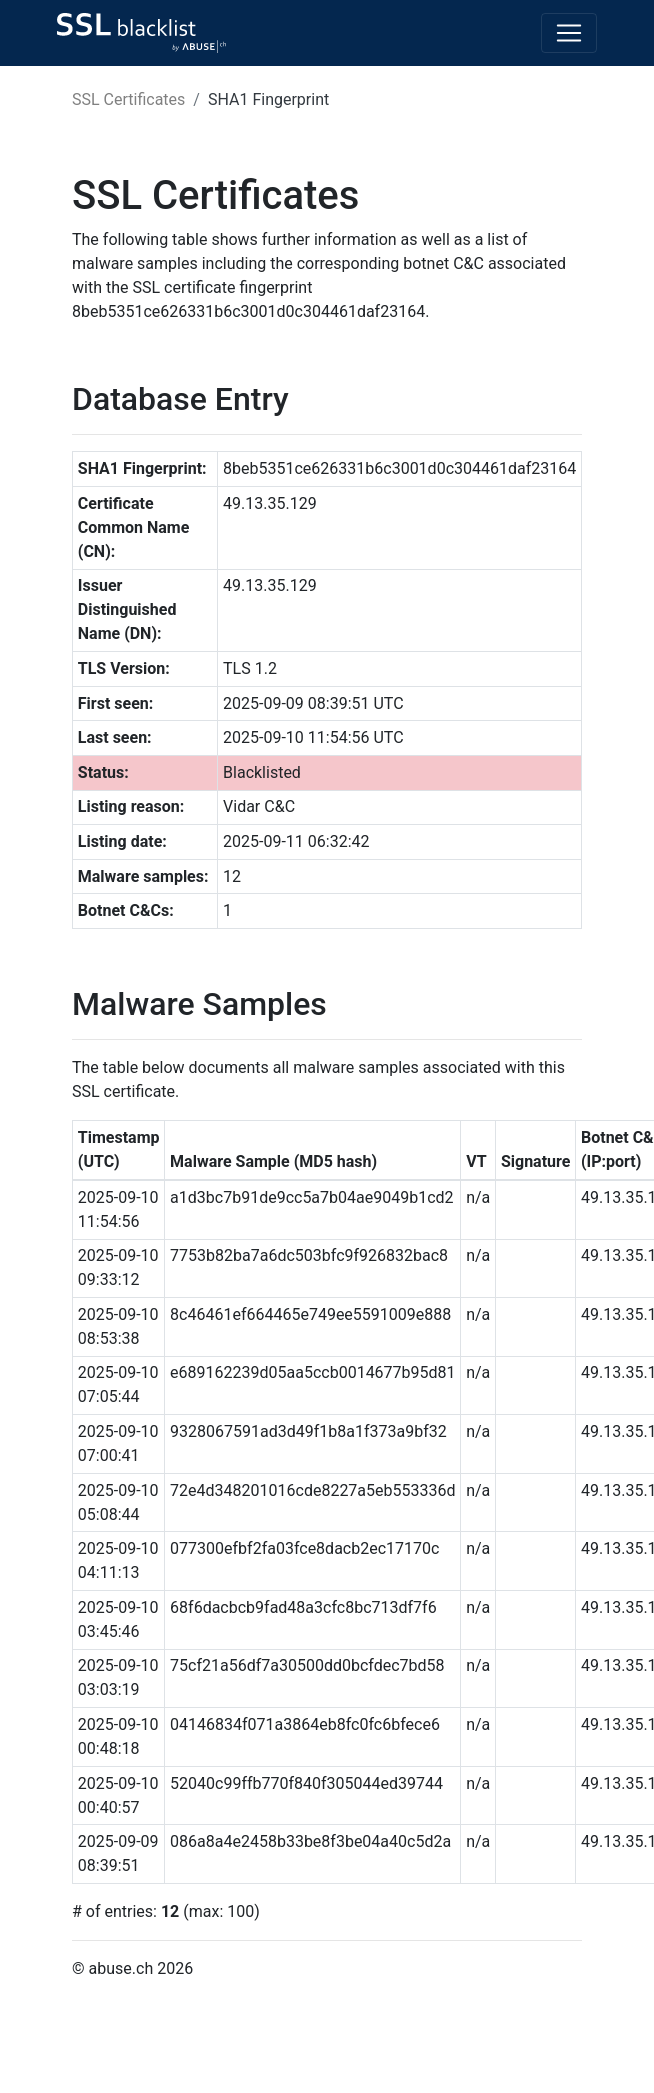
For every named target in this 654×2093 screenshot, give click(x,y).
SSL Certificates (128, 99)
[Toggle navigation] (569, 33)
